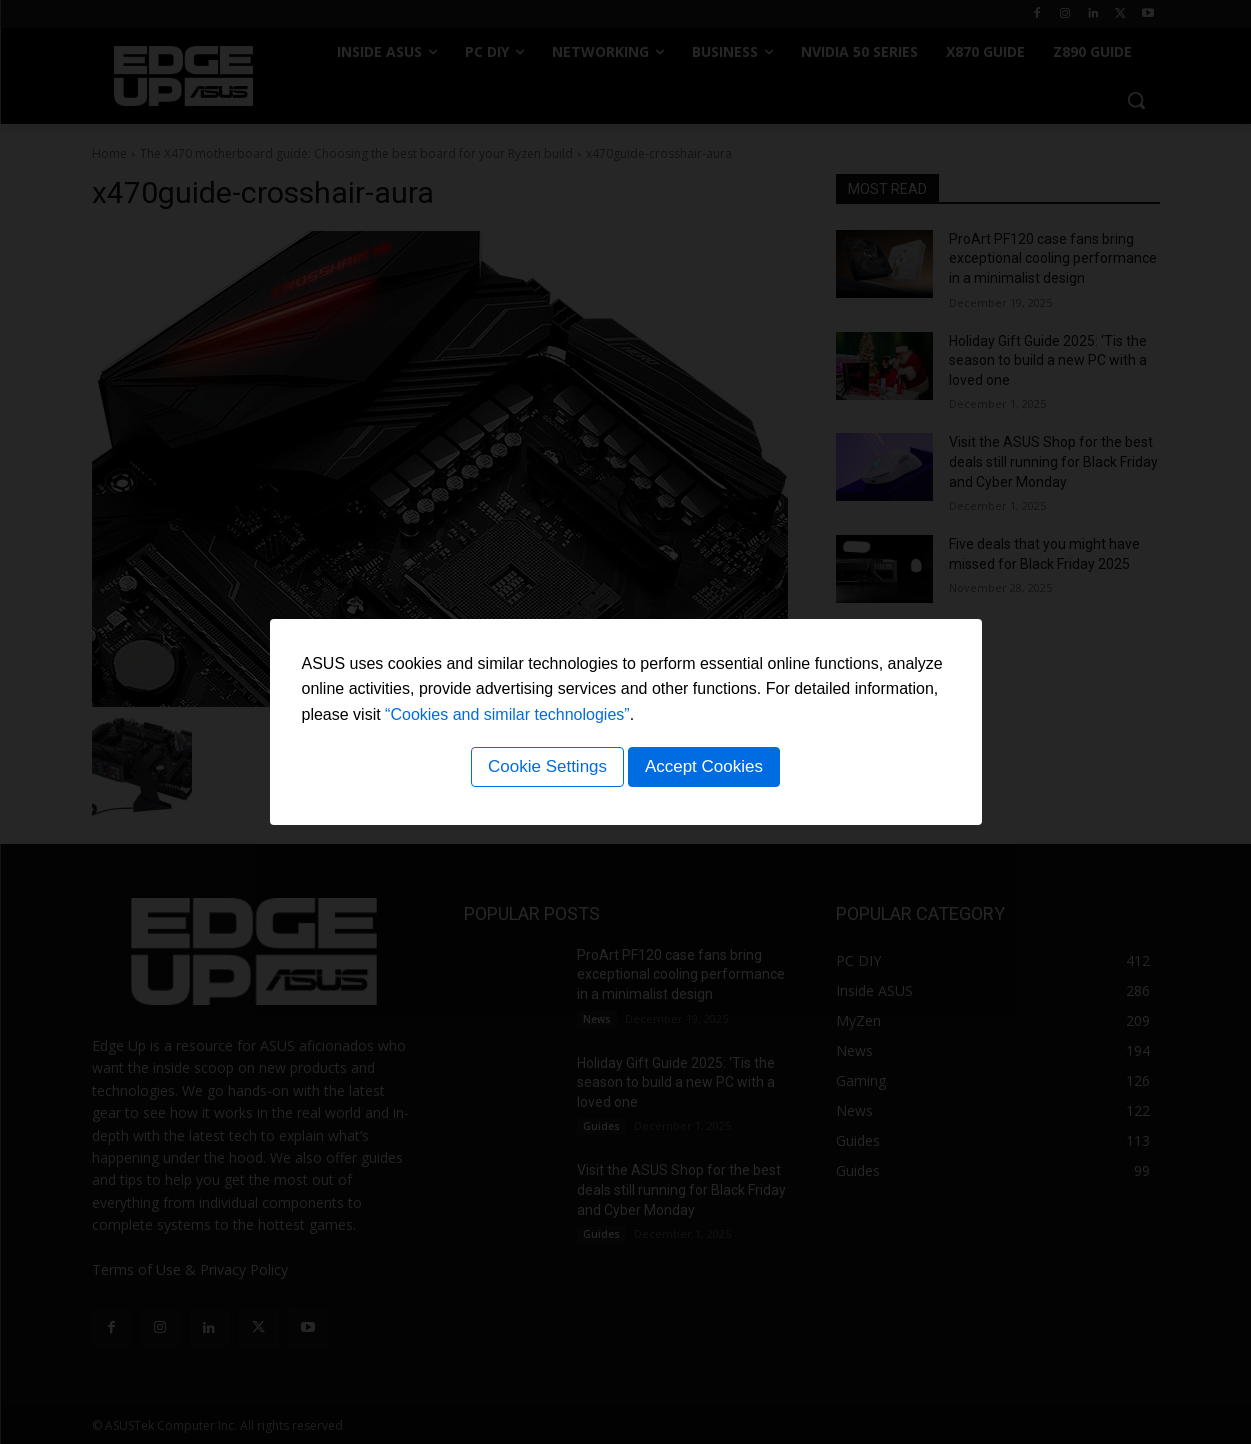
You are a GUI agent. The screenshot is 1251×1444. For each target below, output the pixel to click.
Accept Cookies (707, 769)
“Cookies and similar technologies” (507, 717)
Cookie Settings (544, 769)
